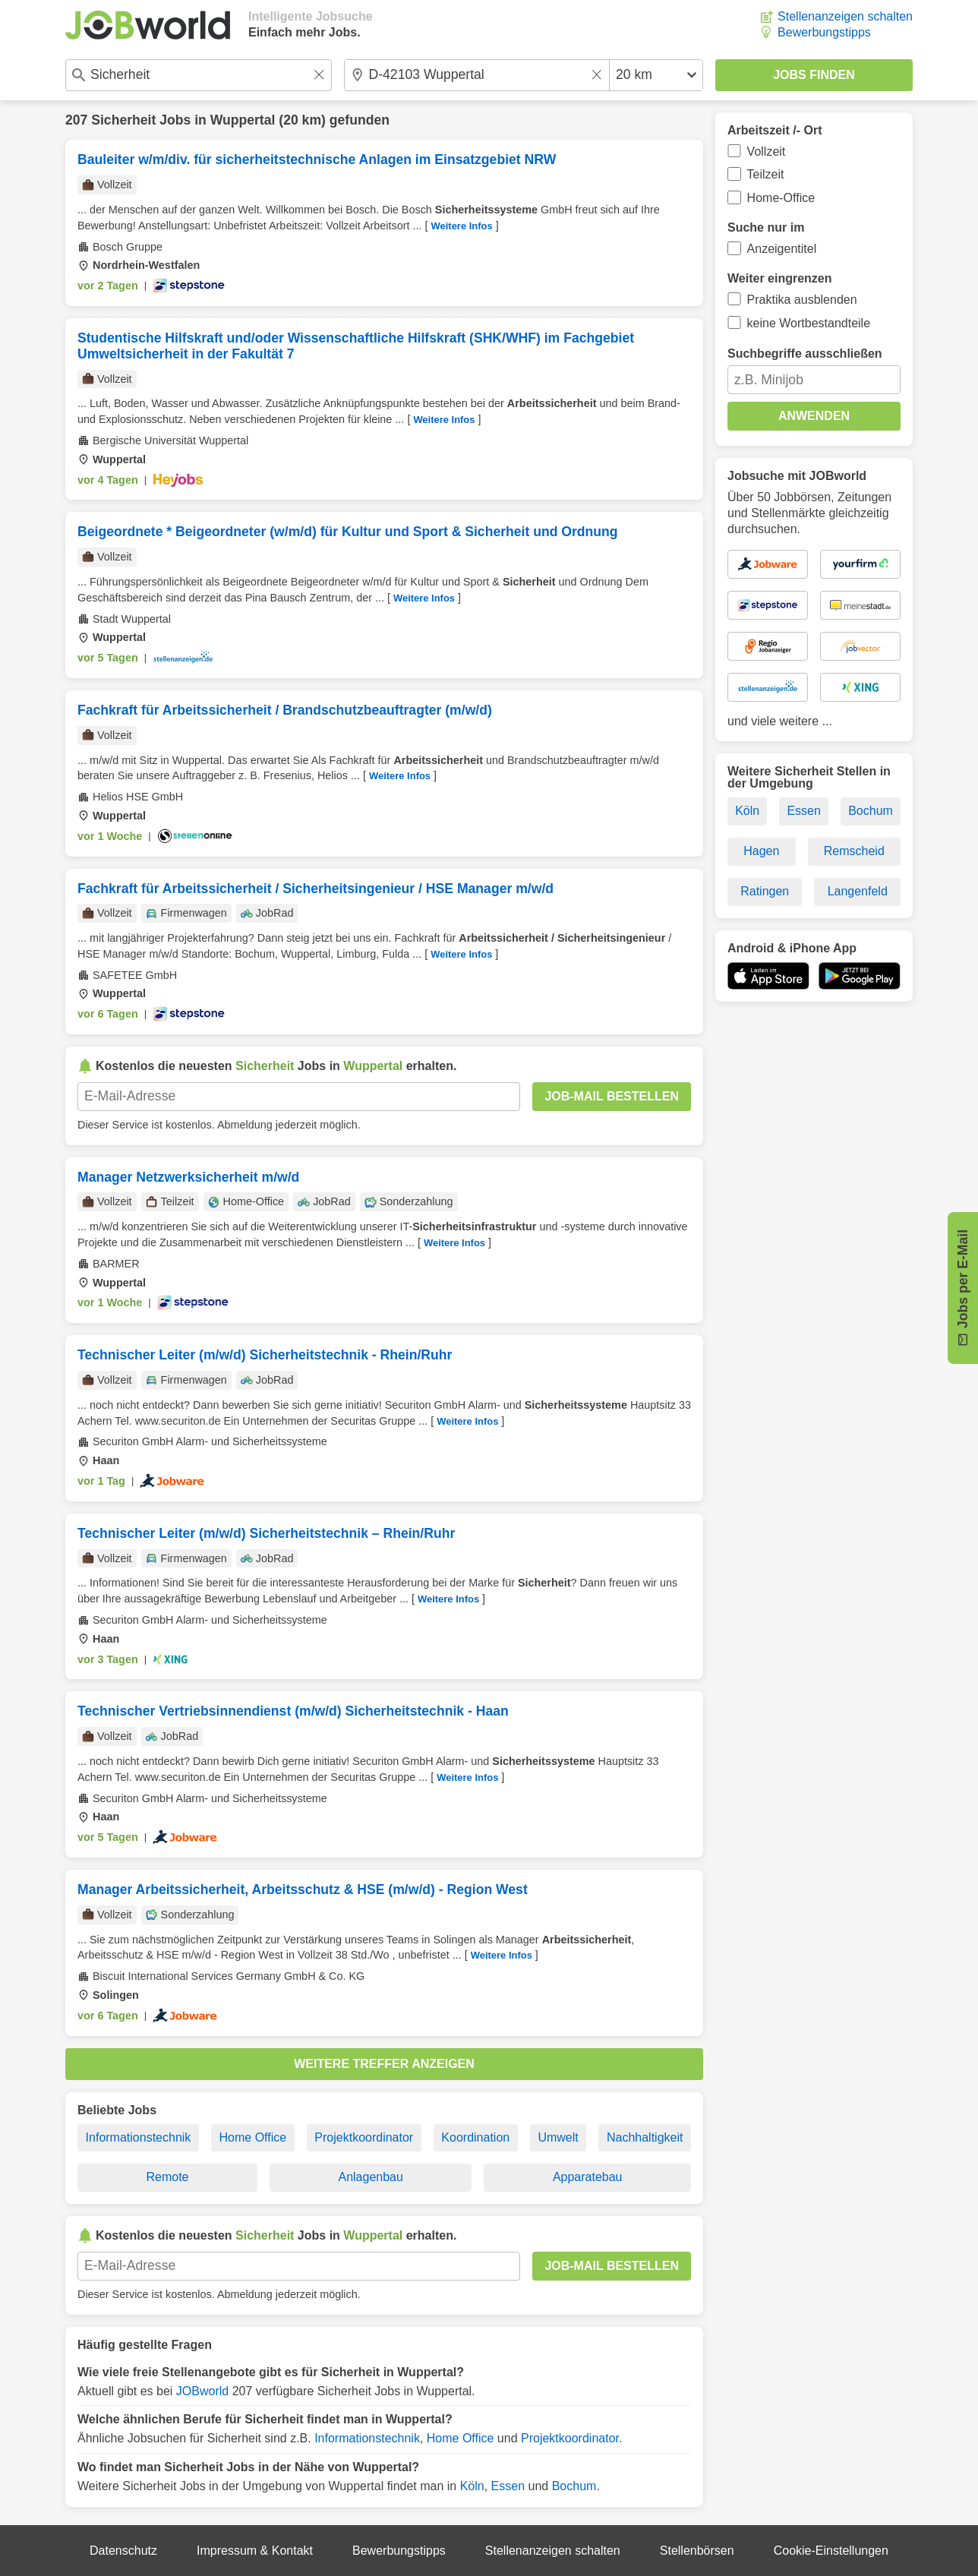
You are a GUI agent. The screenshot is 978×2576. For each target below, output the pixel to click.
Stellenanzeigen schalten (845, 16)
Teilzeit (765, 174)
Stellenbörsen (697, 2550)
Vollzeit (766, 151)
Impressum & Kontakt (255, 2550)
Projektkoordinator (363, 2137)
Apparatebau (588, 2176)
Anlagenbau (370, 2176)
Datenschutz (123, 2550)
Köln (472, 2486)
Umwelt (558, 2137)
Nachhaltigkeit (645, 2137)
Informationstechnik (138, 2137)
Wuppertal (243, 120)
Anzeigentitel (782, 248)
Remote (167, 2176)
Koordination (475, 2137)
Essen (508, 2486)
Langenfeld (858, 891)
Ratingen (764, 891)
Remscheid (854, 850)
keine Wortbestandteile (808, 323)
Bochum (574, 2486)
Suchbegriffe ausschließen (804, 353)
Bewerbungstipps (824, 32)
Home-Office (781, 197)
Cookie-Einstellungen (831, 2550)
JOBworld (202, 2391)
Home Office (253, 2137)
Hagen (761, 850)
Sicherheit (123, 120)
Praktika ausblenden (802, 299)
